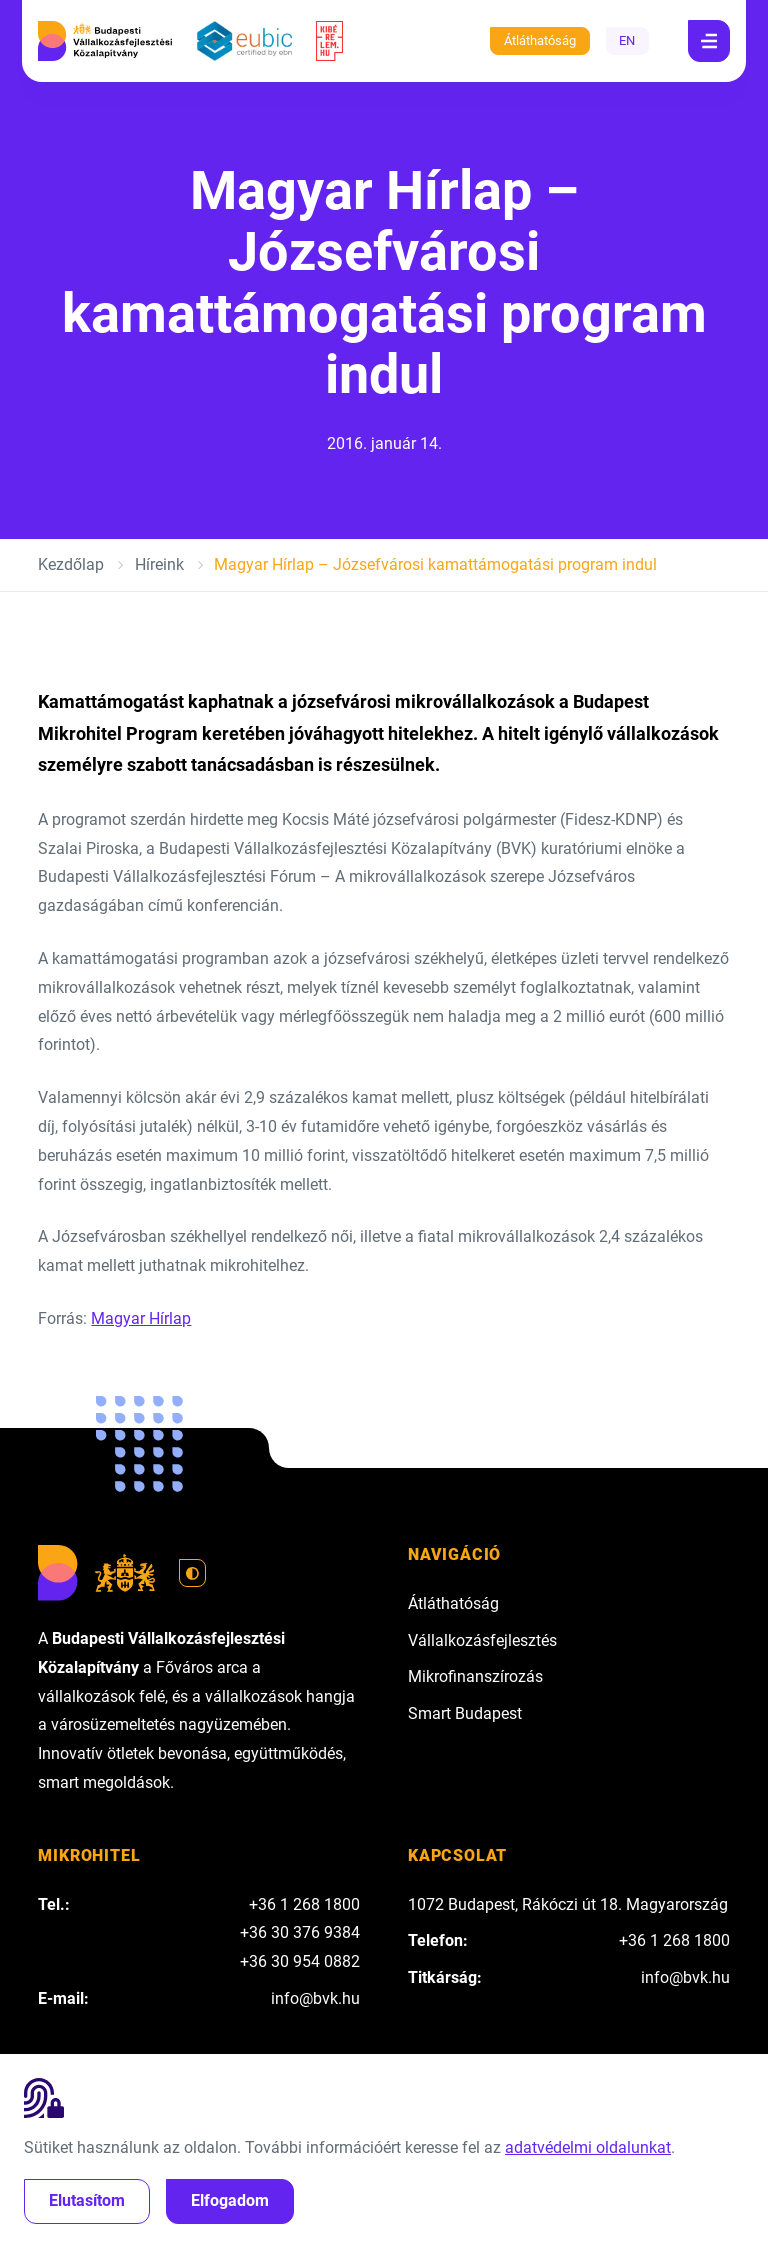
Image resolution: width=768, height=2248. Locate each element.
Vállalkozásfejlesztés (482, 1640)
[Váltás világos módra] (193, 1573)
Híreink (159, 564)
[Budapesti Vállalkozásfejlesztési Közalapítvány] (105, 41)
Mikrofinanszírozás (475, 1676)
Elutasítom (87, 2200)
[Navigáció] (709, 41)
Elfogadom (230, 2200)
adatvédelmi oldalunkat (588, 2147)
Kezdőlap (71, 564)
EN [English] (627, 40)
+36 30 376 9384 (300, 1932)
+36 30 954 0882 (300, 1961)
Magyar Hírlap (141, 1318)
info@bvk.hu (315, 1998)
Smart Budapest (465, 1713)
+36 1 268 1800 (304, 1904)
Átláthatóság (540, 40)
